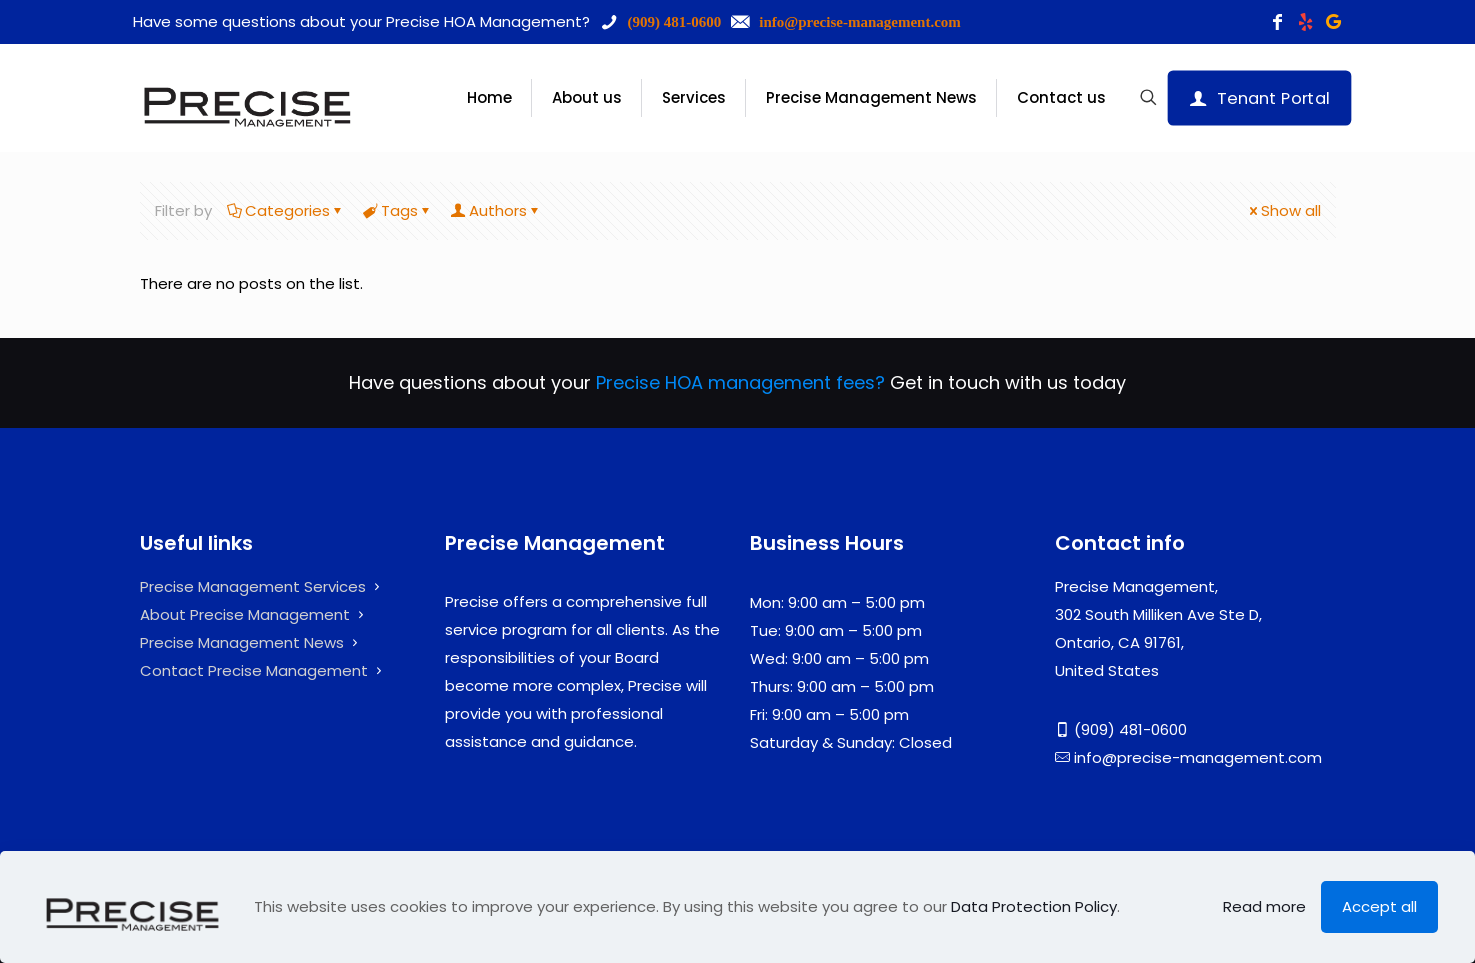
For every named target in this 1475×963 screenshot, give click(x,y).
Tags (398, 210)
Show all (1283, 210)
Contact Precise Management (254, 670)
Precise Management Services (253, 586)
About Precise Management (245, 614)
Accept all (1379, 906)
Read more (1264, 906)
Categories (286, 210)
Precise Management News (242, 642)
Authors (496, 210)
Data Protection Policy (1034, 906)
